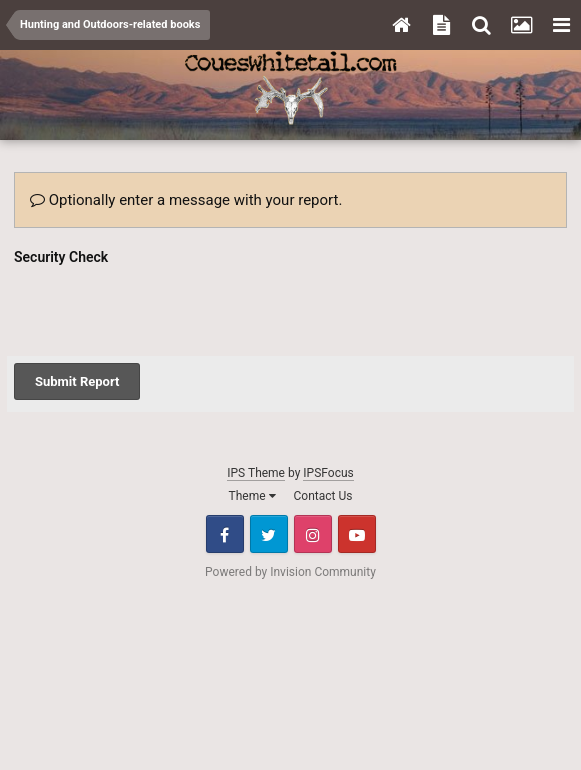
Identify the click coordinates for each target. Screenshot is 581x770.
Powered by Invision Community (290, 572)
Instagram (313, 534)
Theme (252, 496)
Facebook (225, 534)
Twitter (269, 534)
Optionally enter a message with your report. (186, 200)
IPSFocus (328, 473)
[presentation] (166, 310)
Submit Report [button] (77, 381)
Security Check (61, 257)
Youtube (357, 534)
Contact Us (323, 496)
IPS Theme (256, 473)
